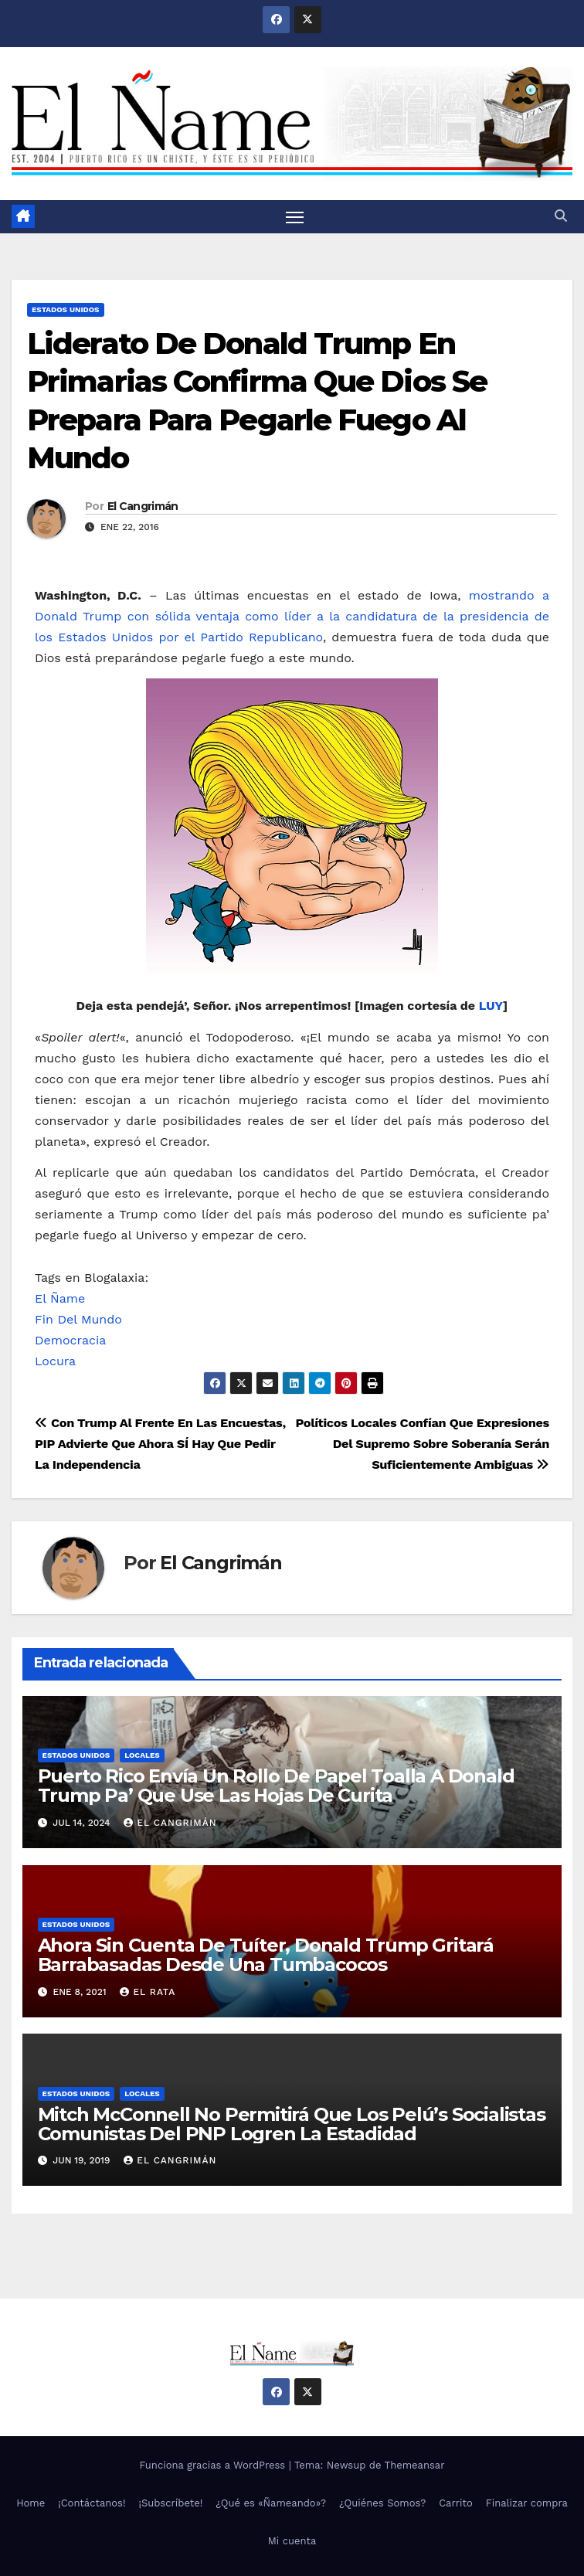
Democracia (70, 1340)
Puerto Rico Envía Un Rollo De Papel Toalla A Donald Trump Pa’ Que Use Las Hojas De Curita (276, 1785)
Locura (55, 1361)
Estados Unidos (66, 309)
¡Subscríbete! (171, 2503)
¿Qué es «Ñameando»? (271, 2503)
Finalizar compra (527, 2503)
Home (30, 2503)
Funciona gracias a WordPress (213, 2465)
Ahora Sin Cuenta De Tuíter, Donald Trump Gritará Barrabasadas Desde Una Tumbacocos (266, 1955)
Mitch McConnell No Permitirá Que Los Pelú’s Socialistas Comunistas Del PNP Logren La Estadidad (291, 2124)
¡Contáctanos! (91, 2503)
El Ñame (60, 1298)
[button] (561, 216)
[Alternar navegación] (295, 217)
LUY (491, 1006)
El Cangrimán (142, 507)
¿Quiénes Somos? (382, 2503)
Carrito (456, 2503)
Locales (142, 1755)
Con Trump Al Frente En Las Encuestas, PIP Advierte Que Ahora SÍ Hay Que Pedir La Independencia (160, 1443)
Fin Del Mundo (78, 1319)
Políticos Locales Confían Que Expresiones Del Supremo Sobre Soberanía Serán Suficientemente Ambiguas (422, 1443)
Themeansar (415, 2465)
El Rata (147, 1991)
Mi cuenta (292, 2541)
